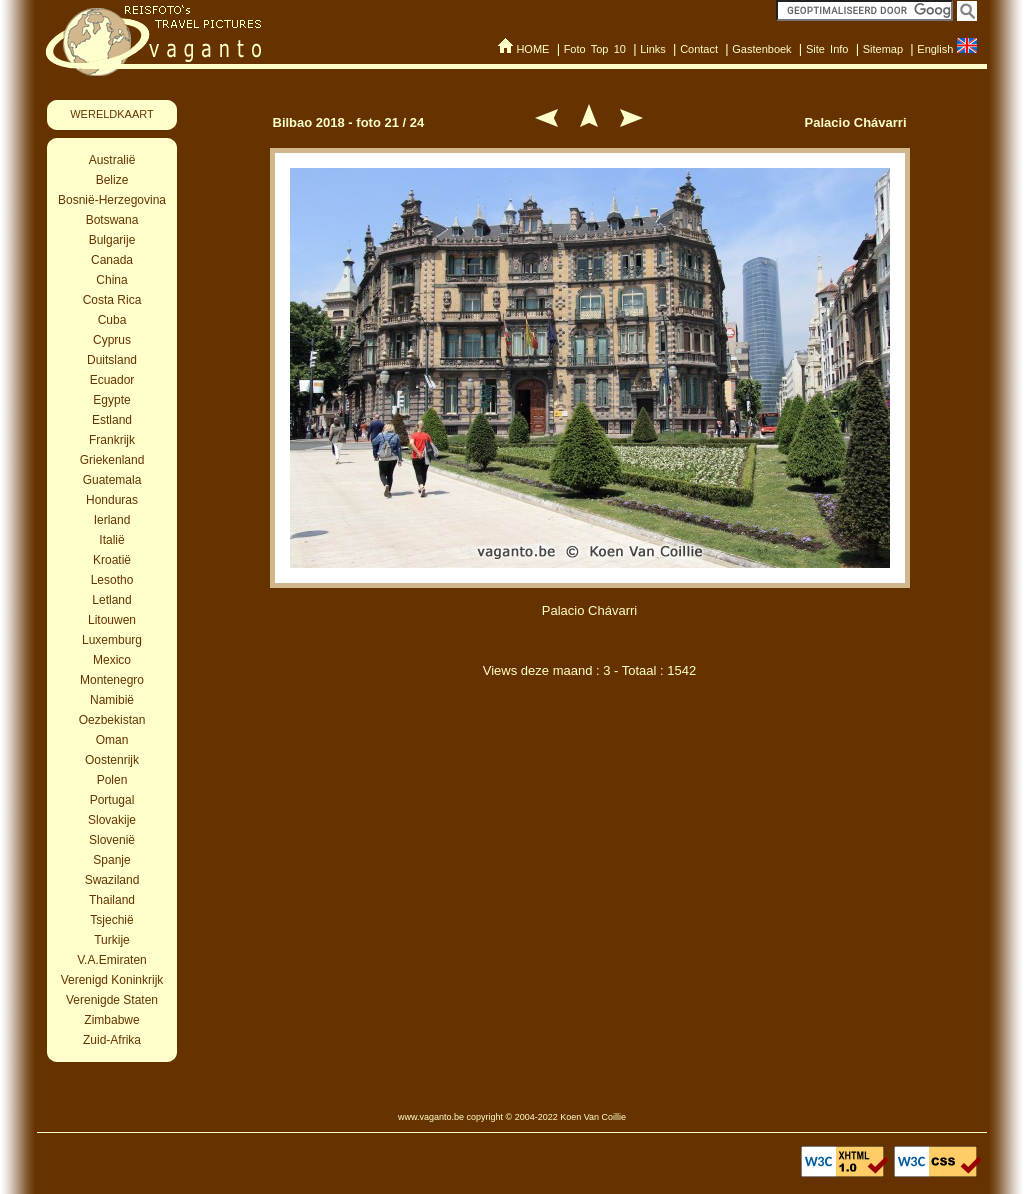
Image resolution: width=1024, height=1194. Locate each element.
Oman (112, 740)
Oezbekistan (112, 720)
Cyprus (112, 340)
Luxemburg (112, 640)
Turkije (112, 940)
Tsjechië (111, 920)
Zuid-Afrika (112, 1040)
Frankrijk (112, 440)
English (935, 49)
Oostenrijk (112, 760)
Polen (112, 780)
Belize (112, 180)
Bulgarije (112, 240)
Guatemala (112, 480)
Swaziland (112, 880)
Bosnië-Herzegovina (112, 200)
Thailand (112, 900)
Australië (112, 160)
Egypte (111, 400)
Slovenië (112, 840)
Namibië (112, 700)
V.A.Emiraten (112, 960)
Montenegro (112, 680)
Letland (111, 600)
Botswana (112, 220)
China (111, 280)
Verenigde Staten (112, 1000)
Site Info (827, 49)
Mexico (112, 660)
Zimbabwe (111, 1020)
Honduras (112, 500)
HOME (532, 49)
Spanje (111, 860)
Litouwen (112, 620)
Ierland (112, 520)
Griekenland (112, 460)
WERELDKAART (112, 114)
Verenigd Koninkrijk (112, 980)
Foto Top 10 (595, 49)
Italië (111, 540)
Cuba (112, 320)
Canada (112, 260)
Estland (112, 420)
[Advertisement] (590, 798)
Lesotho (112, 580)
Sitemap (883, 49)
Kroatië (112, 560)
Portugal (112, 800)
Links (653, 49)
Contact (699, 49)
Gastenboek (761, 49)
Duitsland (112, 360)
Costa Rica (112, 300)
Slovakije (112, 820)
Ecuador (112, 380)
